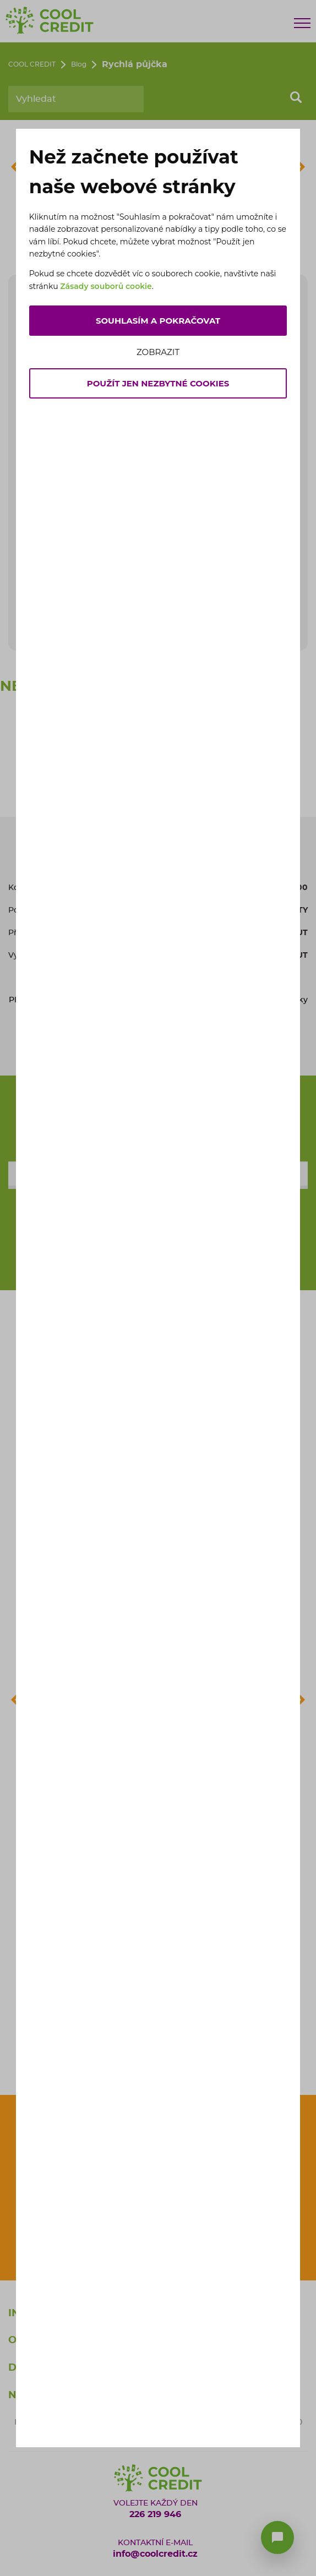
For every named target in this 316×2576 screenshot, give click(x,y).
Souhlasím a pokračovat (158, 320)
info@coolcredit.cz (155, 2554)
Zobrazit (158, 352)
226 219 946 (155, 2514)
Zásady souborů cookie (106, 286)
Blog (78, 64)
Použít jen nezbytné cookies (158, 383)
